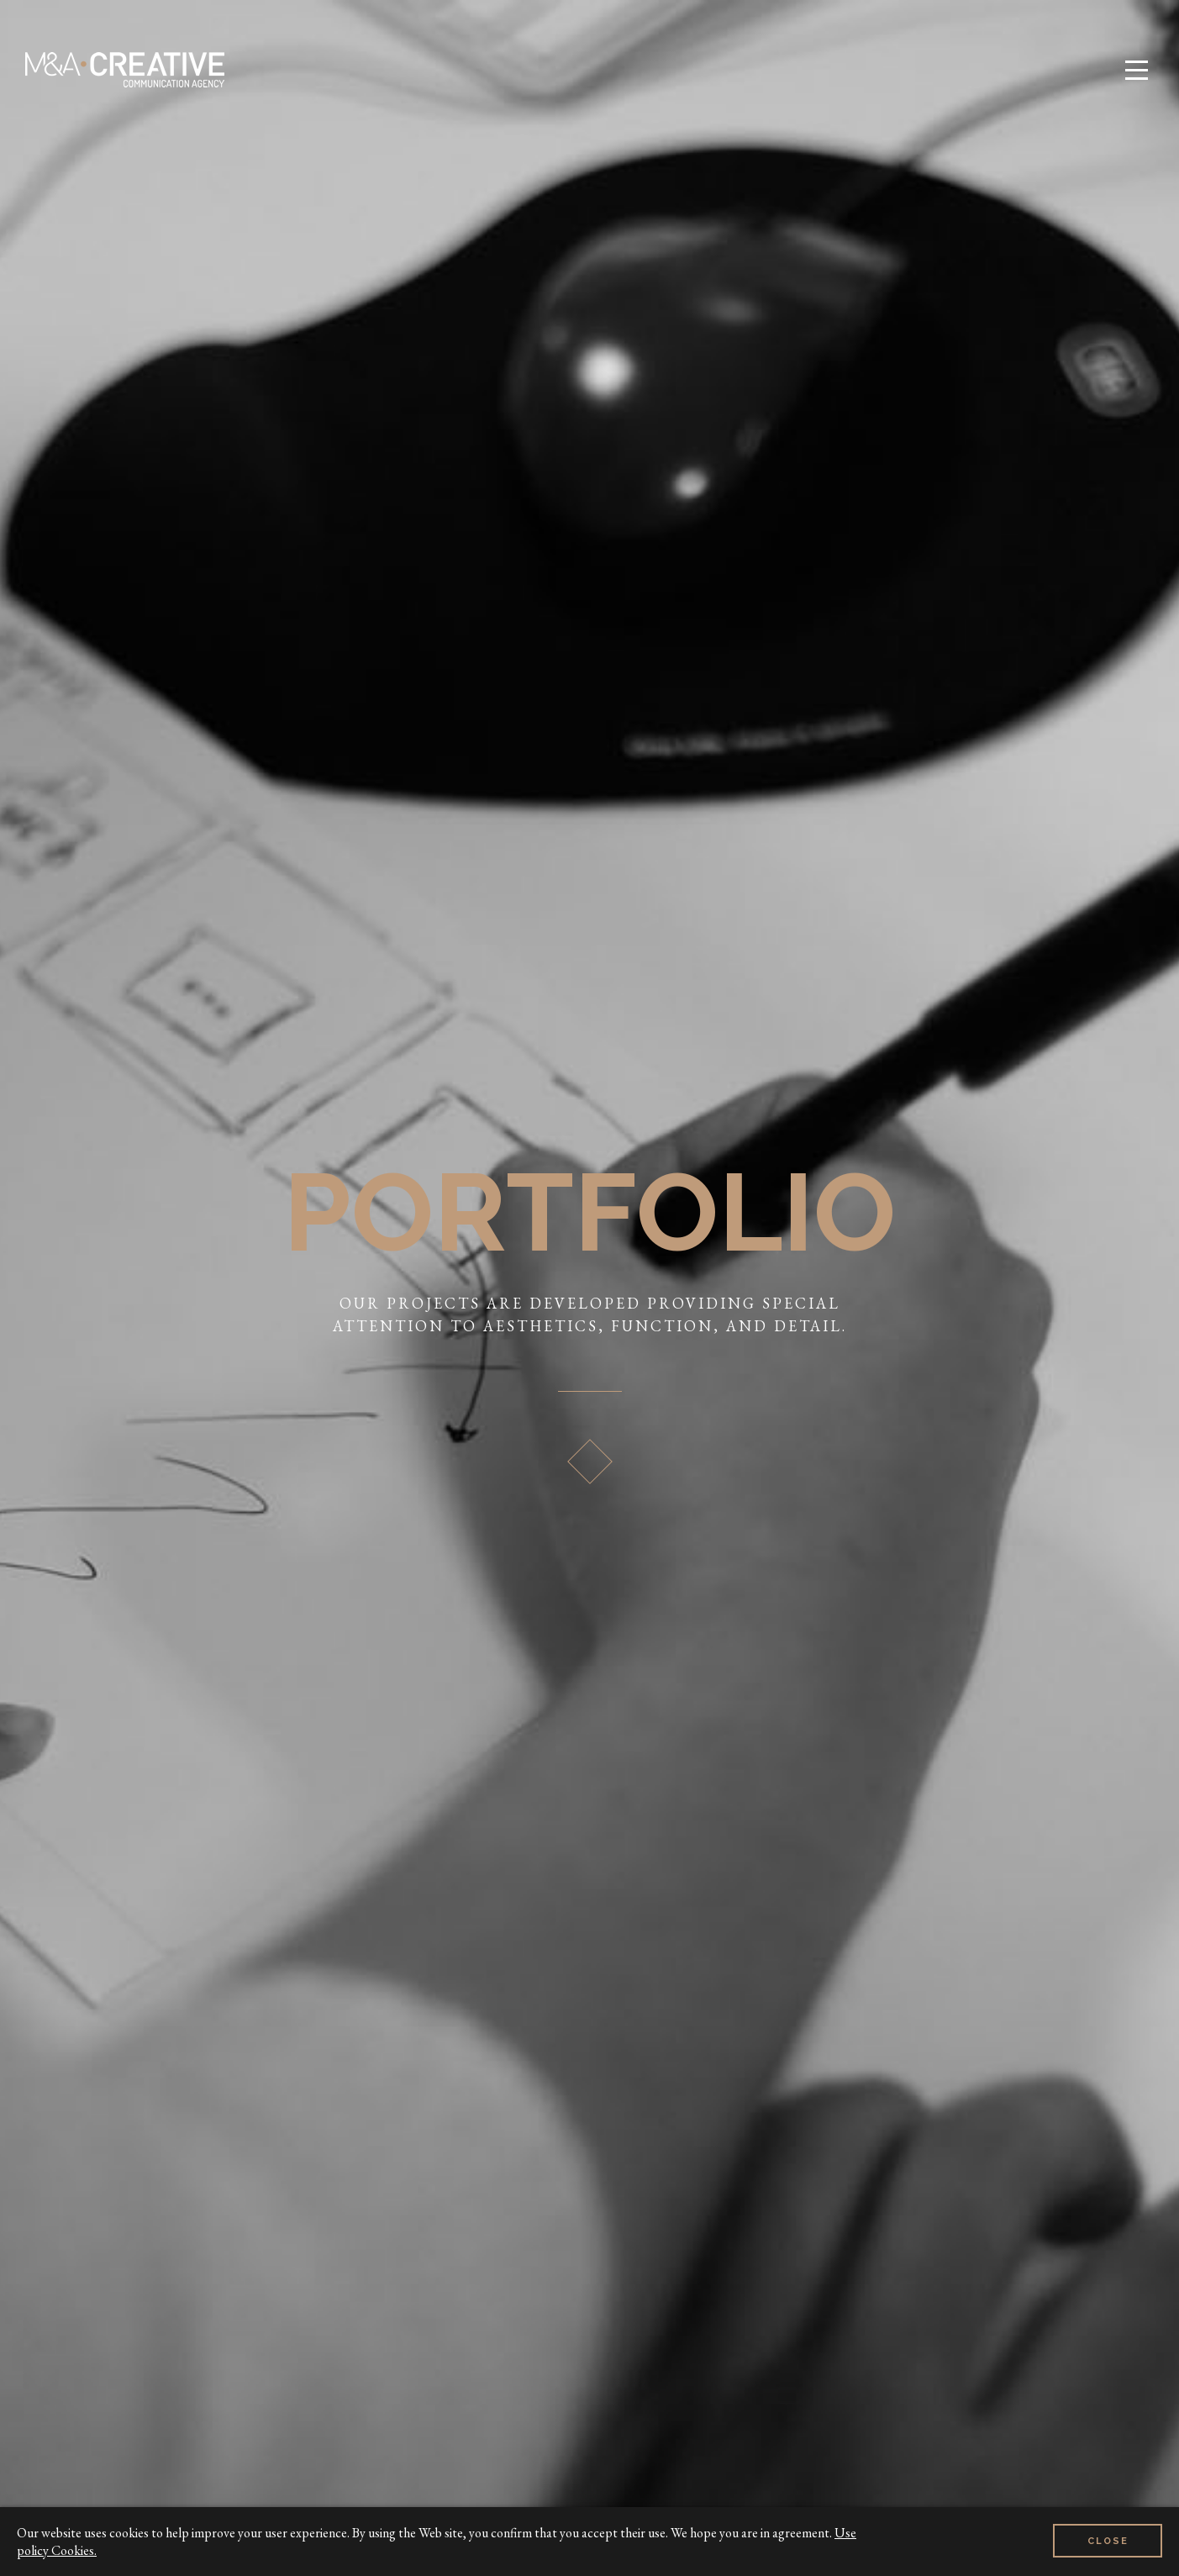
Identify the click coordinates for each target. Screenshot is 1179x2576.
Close (1108, 2541)
